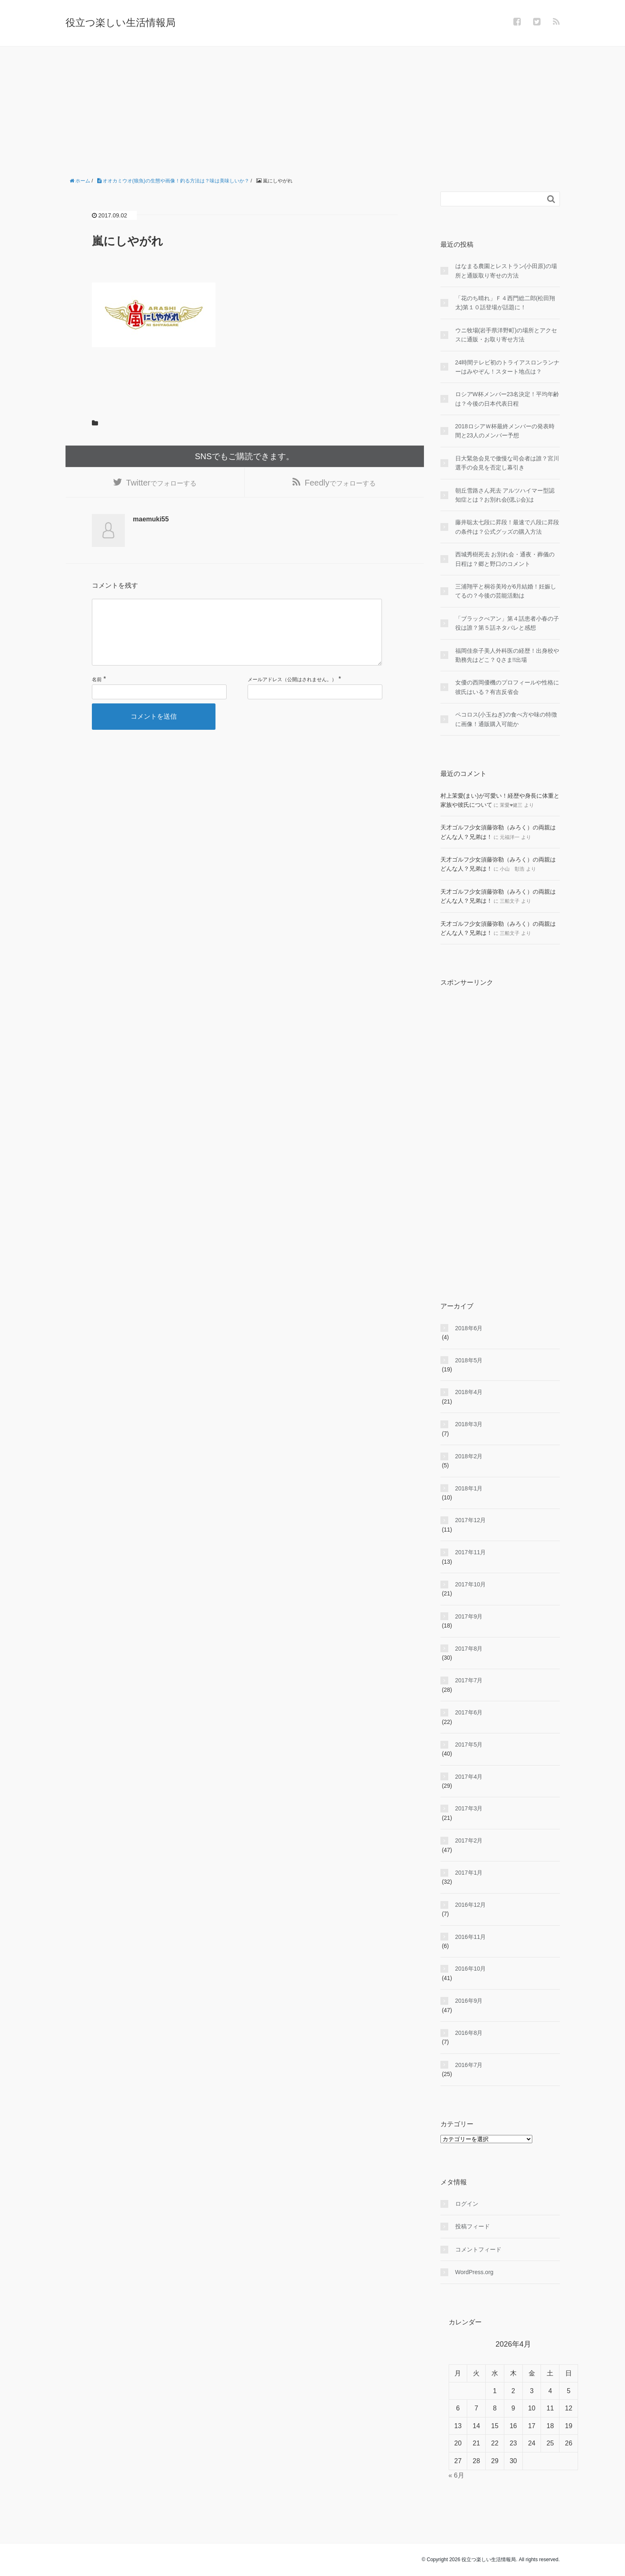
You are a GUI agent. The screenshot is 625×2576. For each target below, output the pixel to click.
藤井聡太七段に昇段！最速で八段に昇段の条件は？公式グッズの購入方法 (507, 527)
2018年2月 (469, 1456)
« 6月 (456, 2475)
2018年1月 (469, 1488)
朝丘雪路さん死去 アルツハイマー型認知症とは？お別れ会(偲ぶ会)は (505, 495)
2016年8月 (469, 2033)
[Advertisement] (313, 108)
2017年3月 (469, 1808)
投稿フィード (472, 2226)
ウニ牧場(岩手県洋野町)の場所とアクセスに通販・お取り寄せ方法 (506, 335)
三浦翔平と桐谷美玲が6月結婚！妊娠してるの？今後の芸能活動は (506, 591)
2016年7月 (469, 2065)
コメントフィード (478, 2249)
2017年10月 (470, 1584)
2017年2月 (469, 1840)
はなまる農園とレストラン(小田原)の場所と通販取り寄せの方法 (506, 270)
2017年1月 (469, 1872)
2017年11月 (470, 1552)
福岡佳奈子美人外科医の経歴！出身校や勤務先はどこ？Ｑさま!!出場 (507, 655)
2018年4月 (469, 1392)
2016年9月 (469, 2000)
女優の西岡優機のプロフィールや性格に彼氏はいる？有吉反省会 (507, 687)
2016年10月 (470, 1968)
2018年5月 (469, 1360)
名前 (97, 699)
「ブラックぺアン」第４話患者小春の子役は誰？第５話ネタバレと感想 (507, 623)
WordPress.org (474, 2272)
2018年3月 (469, 1424)
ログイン (466, 2203)
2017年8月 (469, 1648)
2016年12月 (470, 1904)
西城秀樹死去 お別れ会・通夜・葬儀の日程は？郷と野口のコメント (505, 559)
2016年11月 (470, 1937)
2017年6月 (469, 1712)
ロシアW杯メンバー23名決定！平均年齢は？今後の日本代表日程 (507, 398)
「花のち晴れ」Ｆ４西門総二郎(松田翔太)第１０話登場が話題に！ (505, 303)
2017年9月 (469, 1616)
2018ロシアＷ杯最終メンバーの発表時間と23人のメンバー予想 (505, 431)
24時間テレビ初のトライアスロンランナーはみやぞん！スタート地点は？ (507, 367)
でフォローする (161, 485)
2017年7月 (469, 1680)
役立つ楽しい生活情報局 (121, 22)
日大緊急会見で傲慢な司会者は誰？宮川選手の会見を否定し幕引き (507, 463)
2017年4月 (469, 1776)
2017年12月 (470, 1520)
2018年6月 (469, 1328)
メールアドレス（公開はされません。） (292, 699)
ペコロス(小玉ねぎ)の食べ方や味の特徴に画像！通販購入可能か (506, 719)
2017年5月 (469, 1744)
